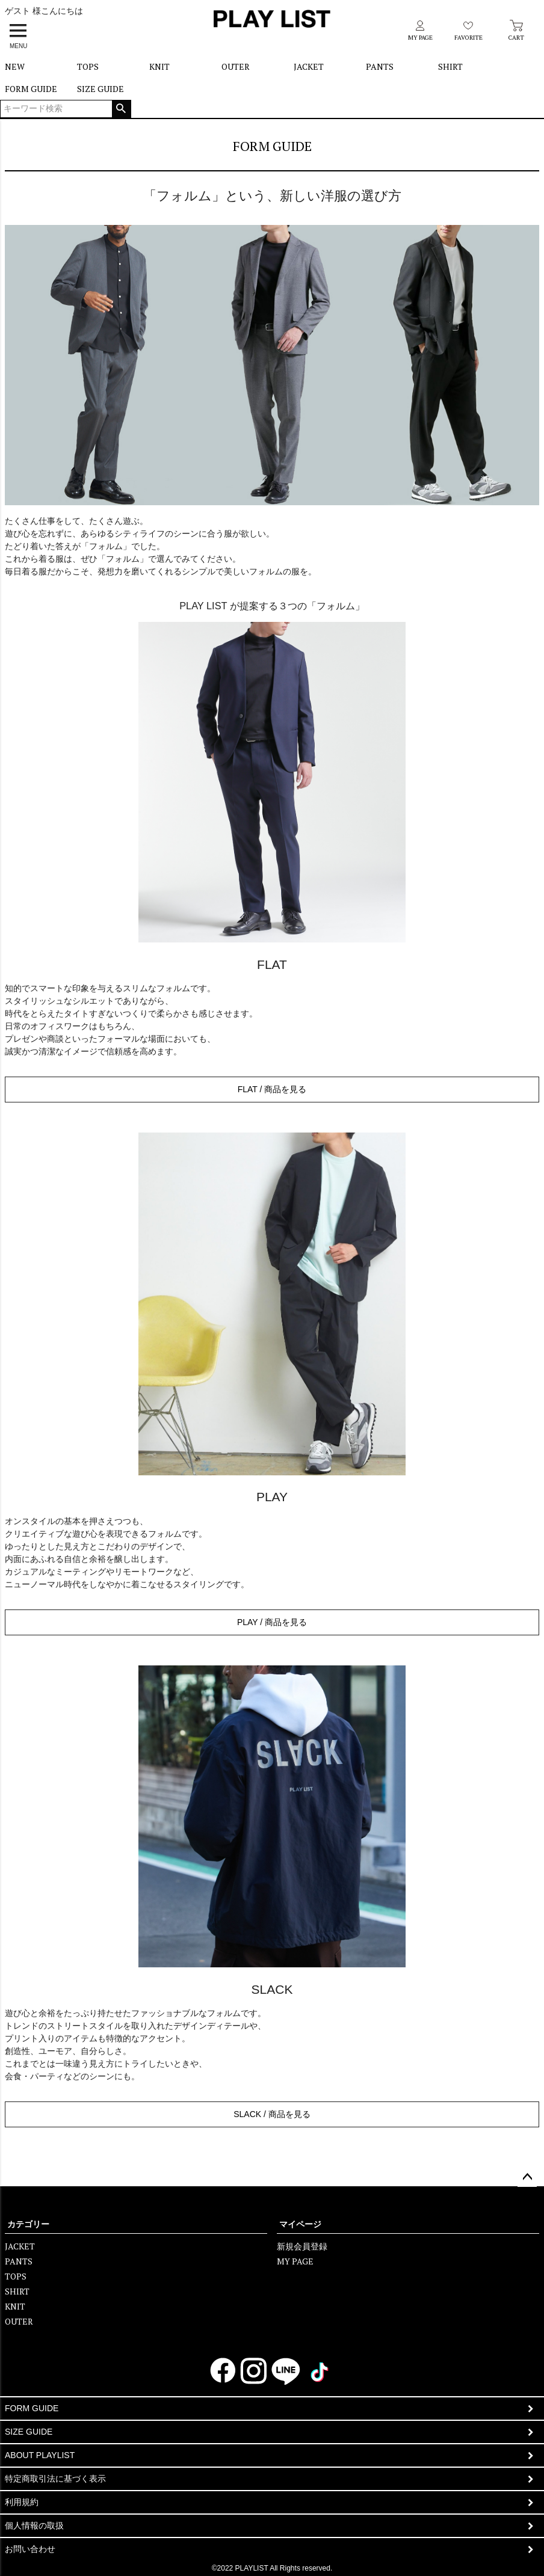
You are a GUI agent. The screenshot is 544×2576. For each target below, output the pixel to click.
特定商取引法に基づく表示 (55, 2478)
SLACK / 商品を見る (272, 2114)
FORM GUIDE (31, 88)
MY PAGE (295, 2261)
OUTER (235, 66)
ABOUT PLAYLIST (40, 2455)
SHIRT (450, 66)
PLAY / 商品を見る (272, 1622)
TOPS (88, 66)
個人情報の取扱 (34, 2525)
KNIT (159, 66)
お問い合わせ (30, 2549)
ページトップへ (527, 2177)
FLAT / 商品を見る (272, 1089)
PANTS (380, 66)
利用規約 (22, 2502)
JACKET (309, 66)
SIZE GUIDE (100, 88)
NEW (15, 66)
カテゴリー (28, 2224)
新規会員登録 (302, 2246)
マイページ (300, 2224)
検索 (121, 108)
